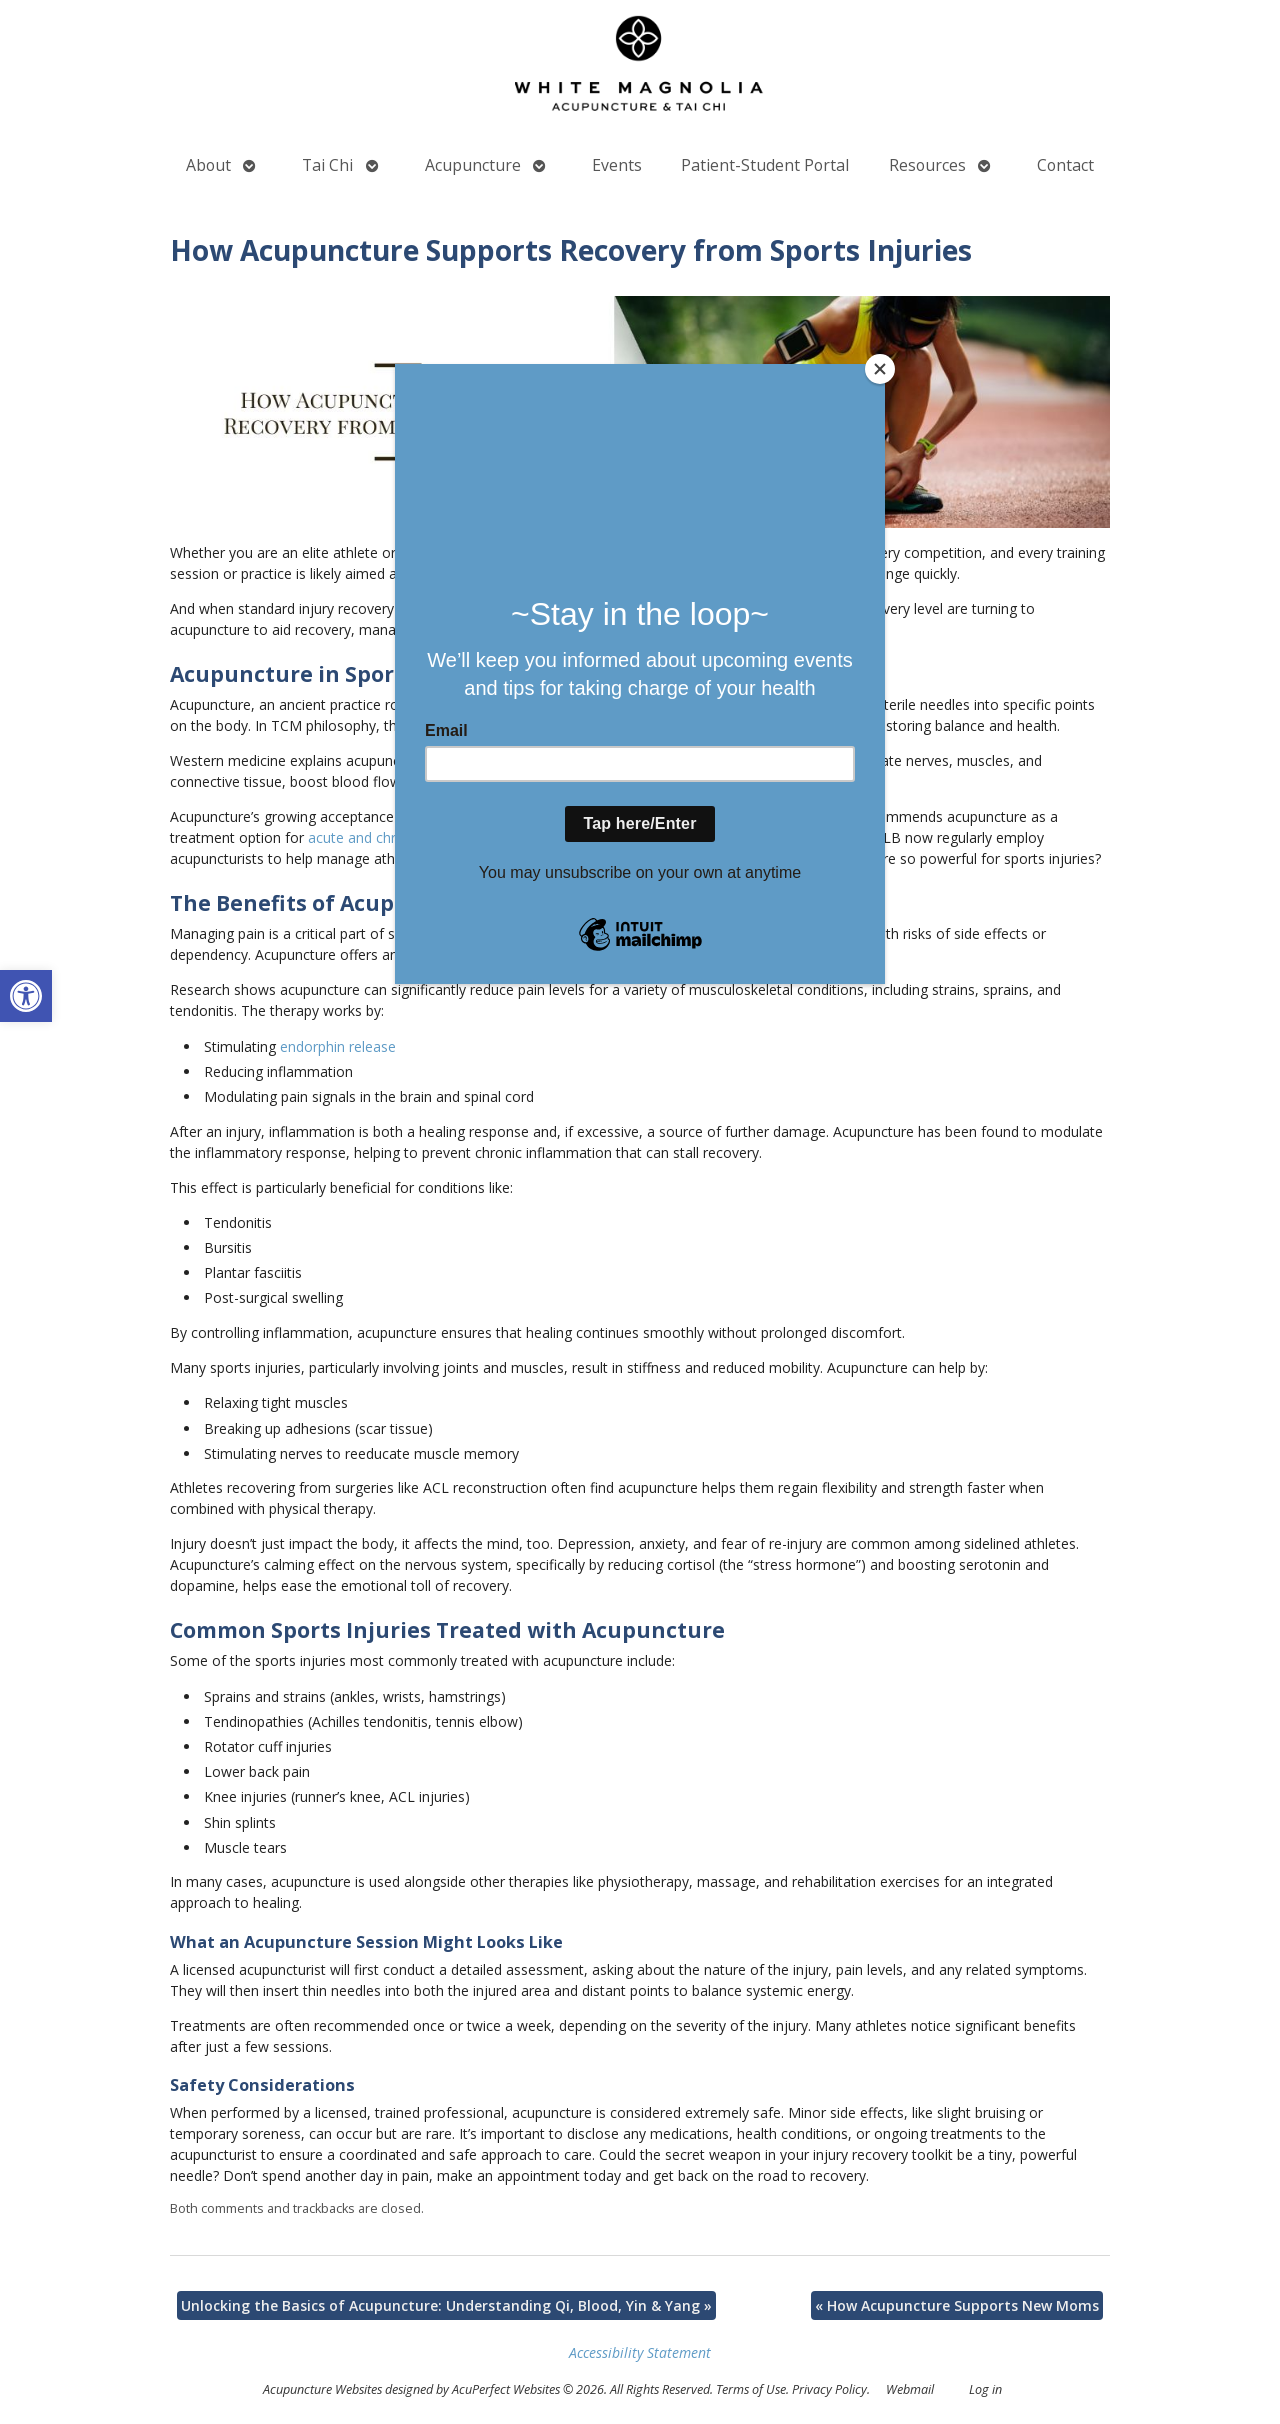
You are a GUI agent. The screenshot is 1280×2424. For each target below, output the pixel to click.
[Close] (880, 369)
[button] (26, 996)
